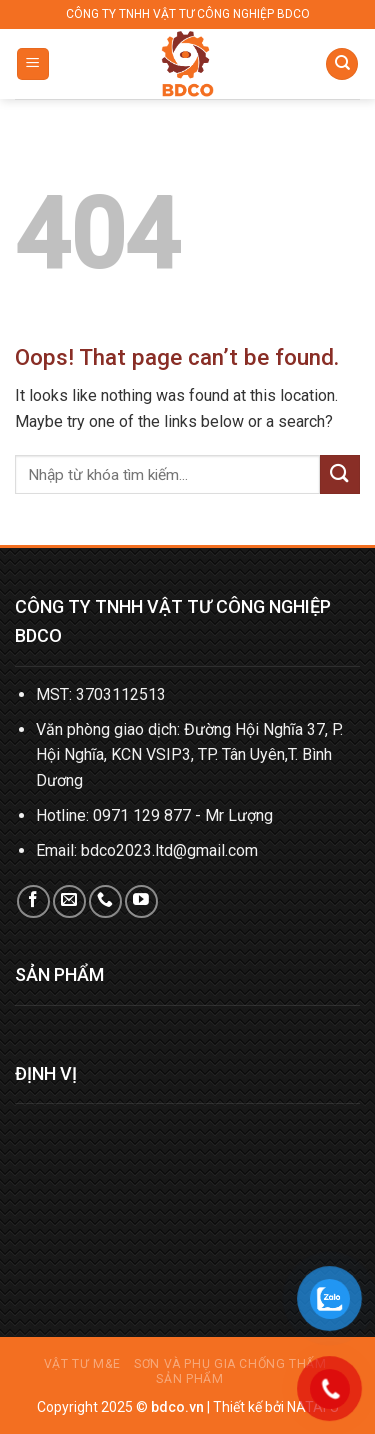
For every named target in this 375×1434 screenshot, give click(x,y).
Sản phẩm (189, 1379)
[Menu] (33, 64)
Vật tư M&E (82, 1364)
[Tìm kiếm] (342, 64)
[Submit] (340, 474)
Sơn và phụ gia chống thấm (230, 1364)
